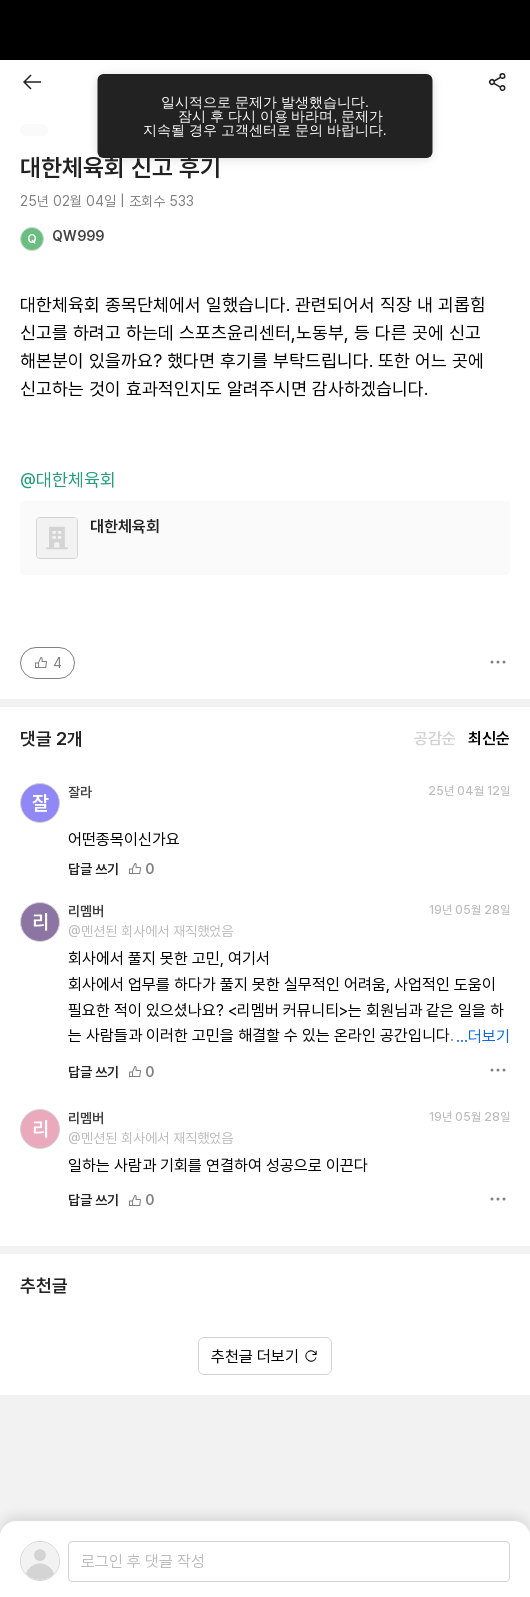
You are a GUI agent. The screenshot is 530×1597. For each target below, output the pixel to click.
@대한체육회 (68, 480)
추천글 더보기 (265, 1356)
